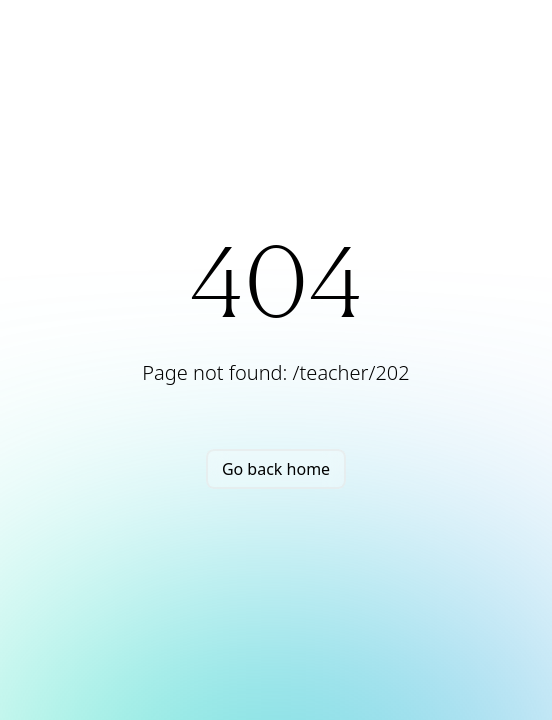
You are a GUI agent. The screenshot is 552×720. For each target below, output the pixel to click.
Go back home (276, 469)
